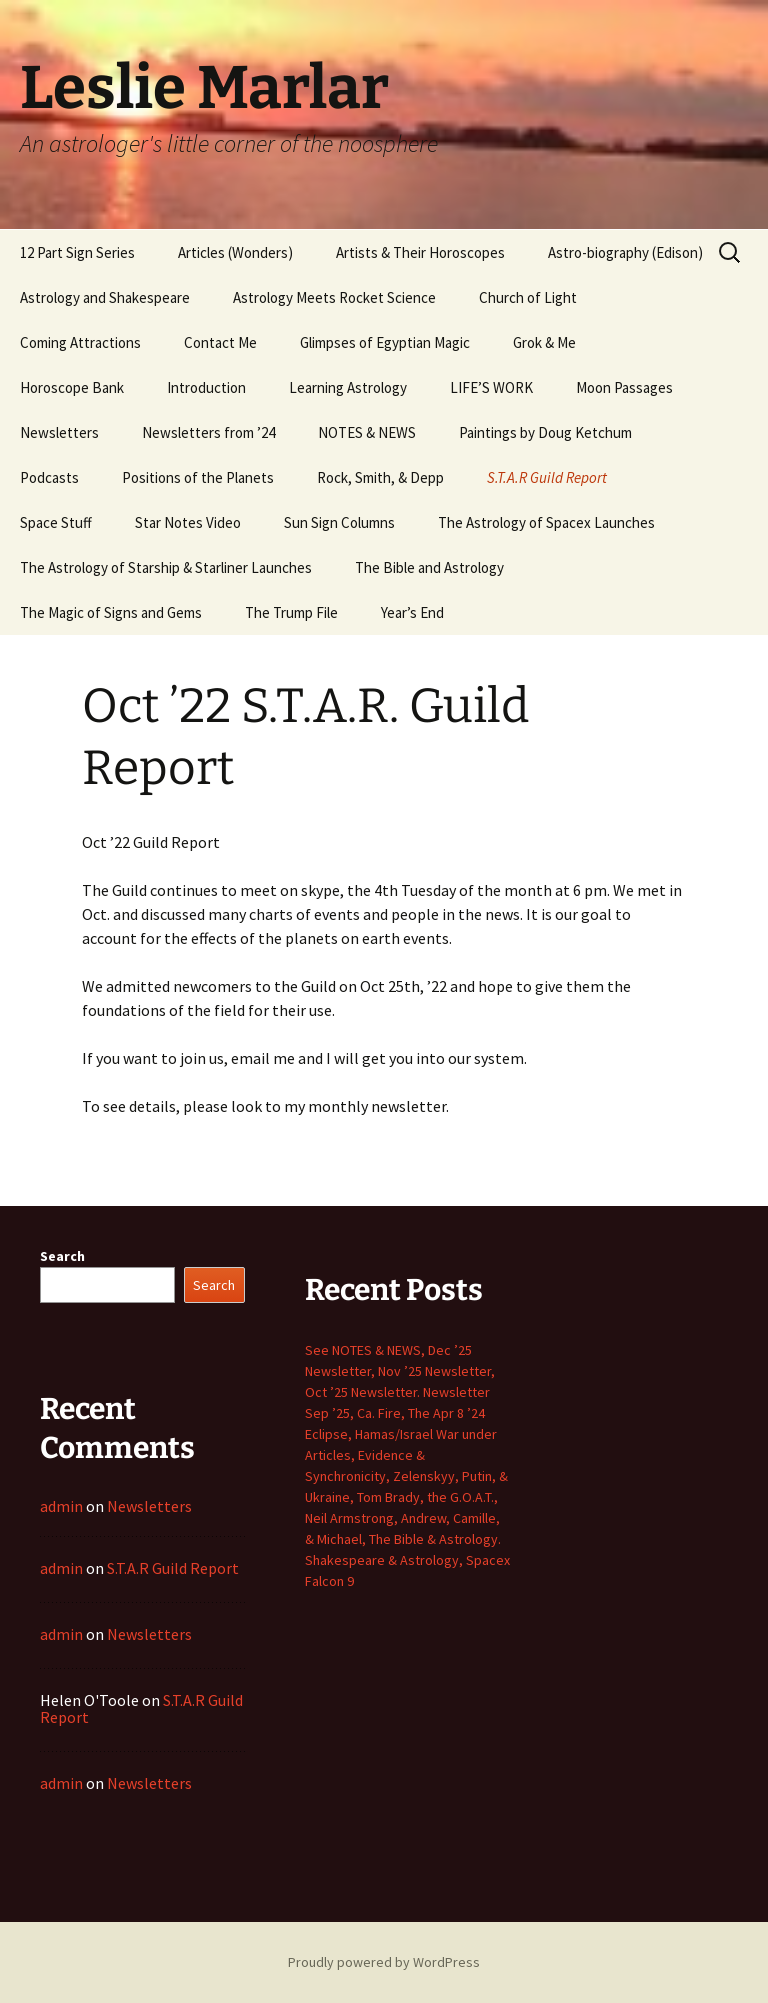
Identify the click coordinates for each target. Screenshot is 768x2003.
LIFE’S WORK (491, 387)
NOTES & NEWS (367, 432)
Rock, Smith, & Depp (380, 477)
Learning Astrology (348, 387)
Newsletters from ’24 (208, 432)
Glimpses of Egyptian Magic (385, 342)
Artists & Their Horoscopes (420, 252)
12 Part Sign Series (77, 252)
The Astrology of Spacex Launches (546, 522)
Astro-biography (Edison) (625, 252)
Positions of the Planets (198, 477)
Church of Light (528, 297)
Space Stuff (56, 522)
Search (62, 1256)
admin (61, 1506)
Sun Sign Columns (339, 522)
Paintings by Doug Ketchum (545, 432)
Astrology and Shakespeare (105, 297)
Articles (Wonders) (235, 252)
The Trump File (291, 612)
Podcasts (49, 477)
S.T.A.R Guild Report (547, 477)
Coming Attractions (80, 342)
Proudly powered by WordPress (384, 1962)
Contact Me (220, 342)
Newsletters (59, 432)
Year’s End (412, 612)
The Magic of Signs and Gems (111, 612)
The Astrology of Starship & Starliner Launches (166, 567)
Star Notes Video (188, 522)
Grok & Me (544, 342)
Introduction (206, 387)
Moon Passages (624, 387)
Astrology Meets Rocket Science (334, 297)
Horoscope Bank (72, 387)
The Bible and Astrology (429, 567)
